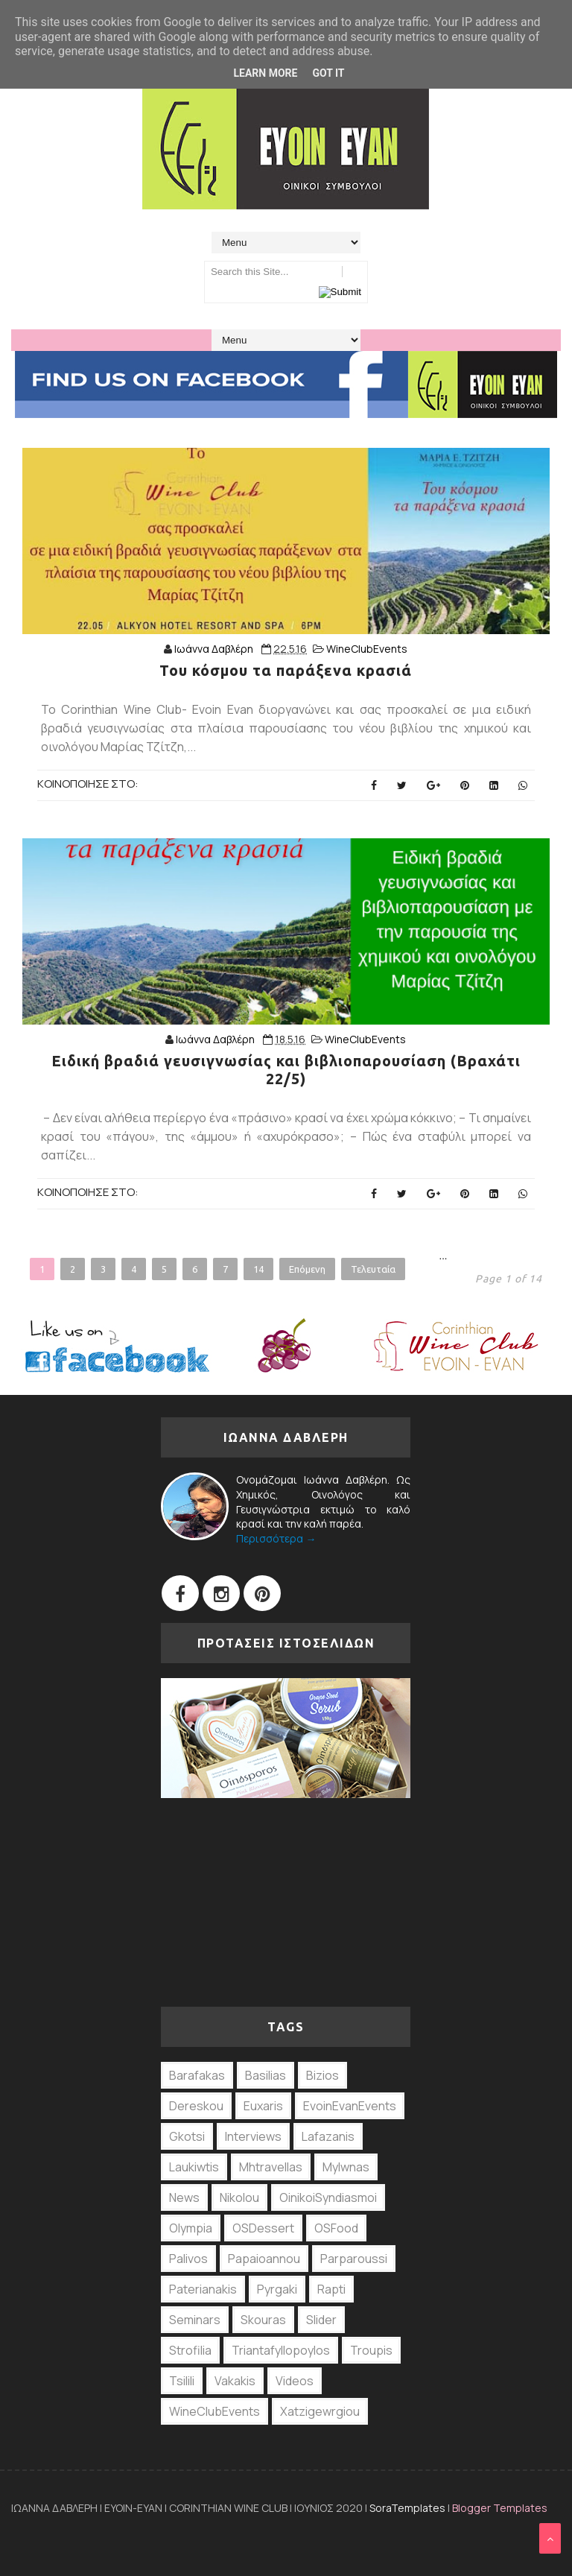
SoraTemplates (407, 2508)
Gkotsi (187, 2136)
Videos (295, 2381)
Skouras (263, 2319)
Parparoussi (353, 2258)
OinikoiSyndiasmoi (328, 2197)
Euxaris (263, 2106)
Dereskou (196, 2106)
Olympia (190, 2228)
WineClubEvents (366, 649)
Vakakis (234, 2381)
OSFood (336, 2228)
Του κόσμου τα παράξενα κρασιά (285, 670)
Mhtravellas (270, 2167)
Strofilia (190, 2350)
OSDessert (263, 2228)
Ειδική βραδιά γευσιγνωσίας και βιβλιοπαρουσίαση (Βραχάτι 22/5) (286, 1069)
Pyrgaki (277, 2289)
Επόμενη (307, 1269)
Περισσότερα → (276, 1538)
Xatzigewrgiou (320, 2411)
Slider (321, 2319)
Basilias (265, 2075)
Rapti (331, 2289)
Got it (328, 73)
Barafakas (197, 2075)
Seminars (194, 2319)
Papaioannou (264, 2258)
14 (258, 1269)
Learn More (265, 73)
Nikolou (239, 2197)
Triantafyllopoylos (281, 2350)
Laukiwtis (194, 2167)
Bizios (322, 2075)
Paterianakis (203, 2289)
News (184, 2197)
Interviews (253, 2136)
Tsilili (181, 2381)
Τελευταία (373, 1269)
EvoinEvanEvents (349, 2106)
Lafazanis (328, 2136)
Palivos (188, 2258)
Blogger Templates (499, 2508)
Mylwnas (345, 2167)
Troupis (371, 2350)
